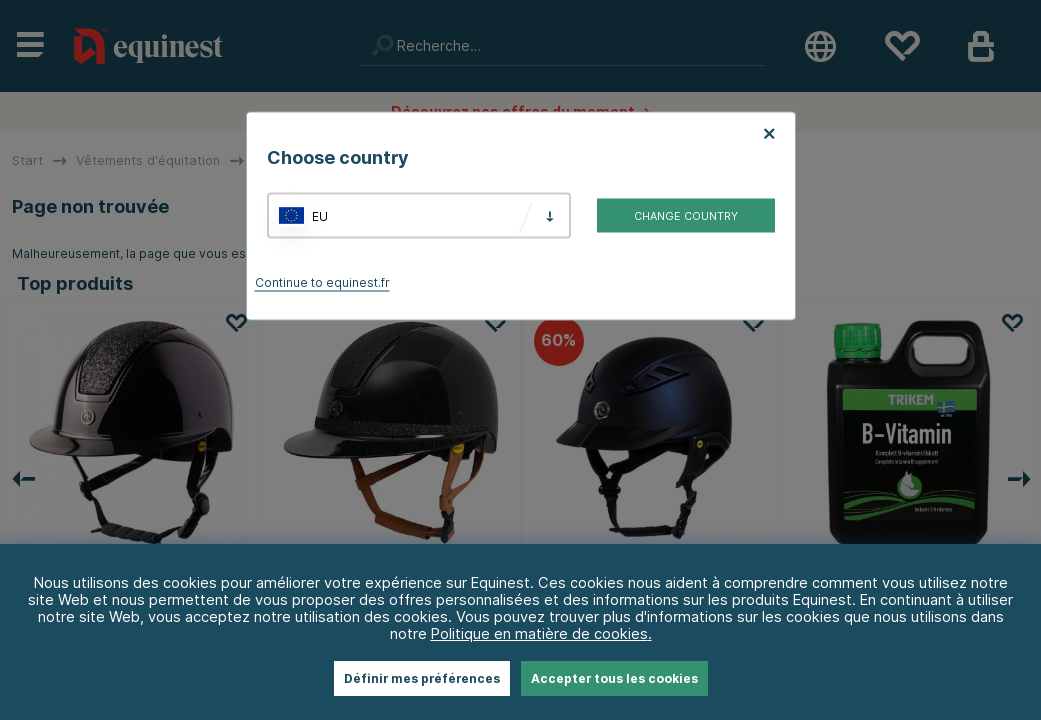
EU (320, 215)
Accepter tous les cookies (614, 678)
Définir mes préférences (422, 678)
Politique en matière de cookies (539, 633)
